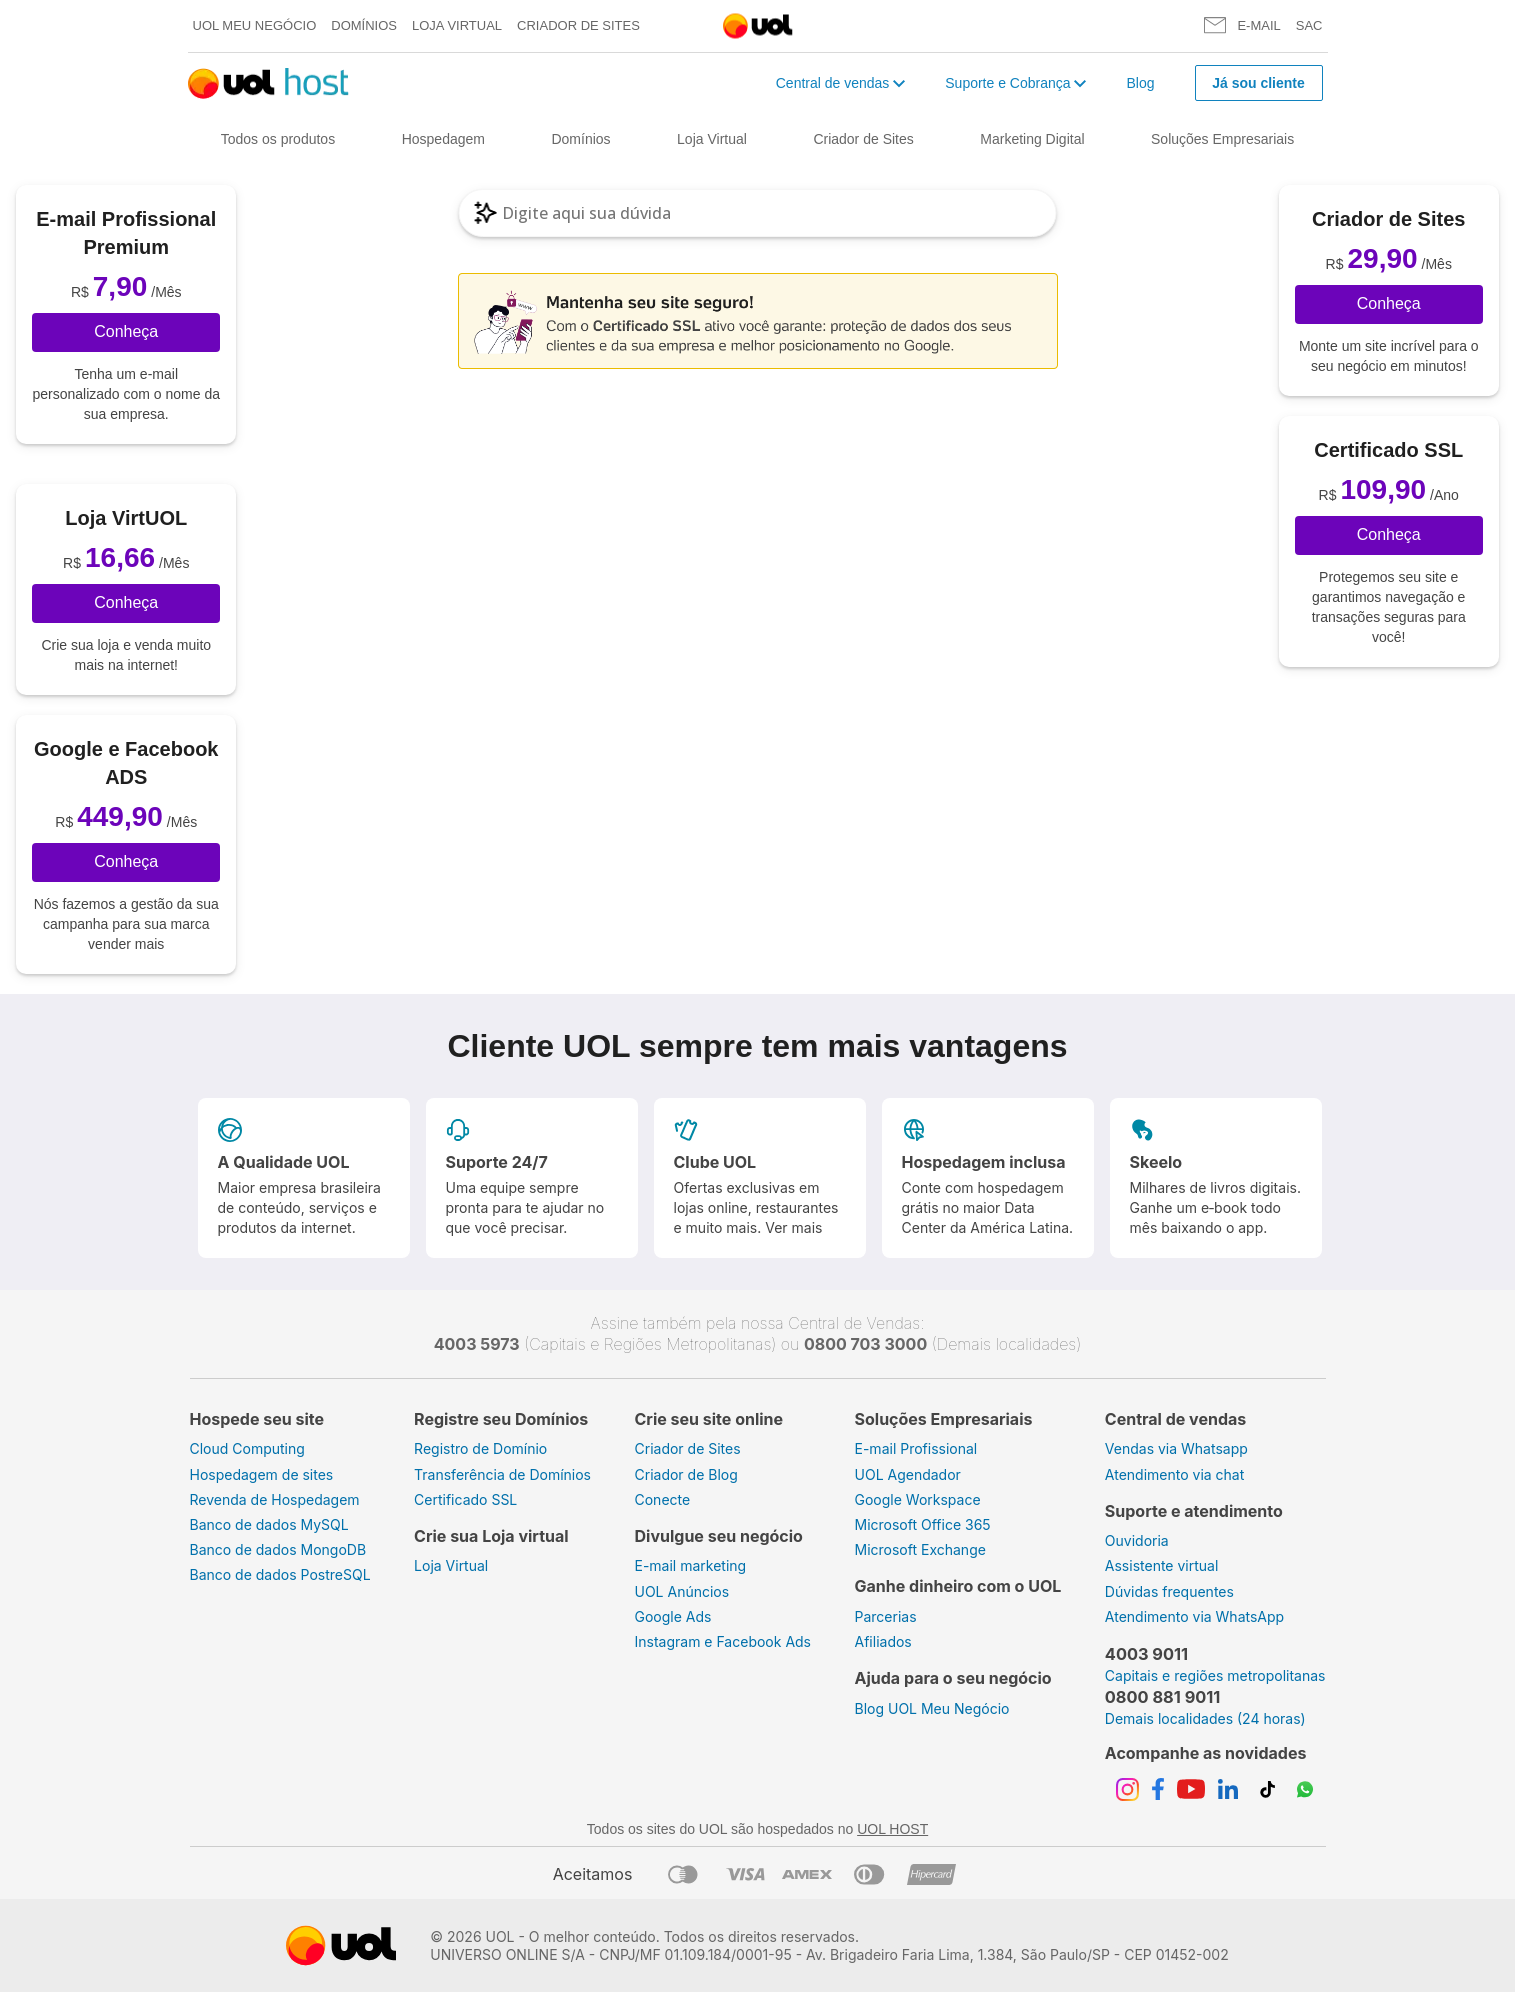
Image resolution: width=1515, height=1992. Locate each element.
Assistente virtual (1162, 1565)
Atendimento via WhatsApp (1194, 1616)
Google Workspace (918, 1499)
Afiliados (883, 1641)
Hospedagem (443, 139)
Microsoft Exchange (920, 1549)
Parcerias (886, 1616)
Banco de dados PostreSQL (280, 1574)
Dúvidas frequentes (1169, 1591)
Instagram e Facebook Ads (723, 1641)
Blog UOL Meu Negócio (932, 1708)
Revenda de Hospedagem (275, 1499)
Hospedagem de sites (262, 1474)
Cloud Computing (247, 1448)
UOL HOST (892, 1829)
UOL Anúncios (682, 1591)
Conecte (663, 1499)
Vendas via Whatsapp (1176, 1448)
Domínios (364, 25)
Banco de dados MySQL (269, 1524)
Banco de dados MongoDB (278, 1549)
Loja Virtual (457, 25)
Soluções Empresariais (1222, 139)
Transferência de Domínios (502, 1474)
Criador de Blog (686, 1474)
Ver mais (793, 1227)
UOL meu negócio (255, 25)
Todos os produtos (278, 139)
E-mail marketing (691, 1565)
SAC (1309, 25)
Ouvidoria (1137, 1540)
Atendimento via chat (1174, 1474)
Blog (1140, 83)
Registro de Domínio (480, 1448)
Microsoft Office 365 (923, 1524)
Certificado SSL (465, 1499)
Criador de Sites (578, 25)
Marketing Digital (1032, 139)
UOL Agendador (908, 1474)
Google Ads (673, 1616)
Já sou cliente (1258, 83)
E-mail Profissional (916, 1448)
